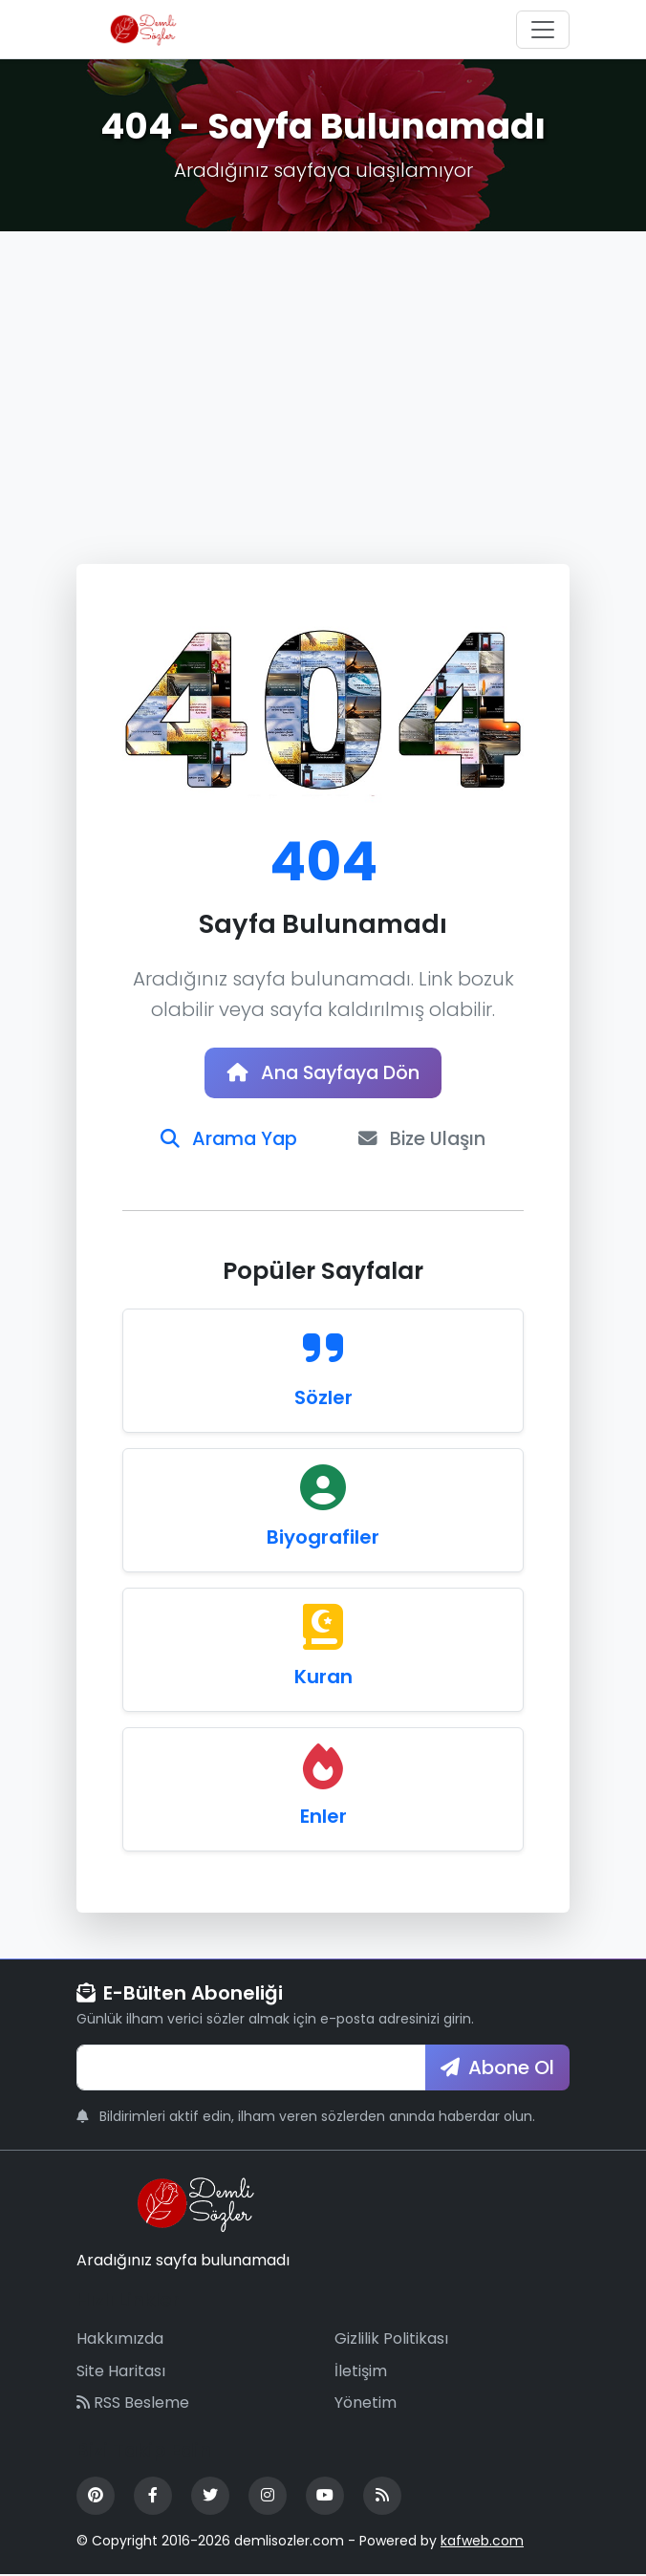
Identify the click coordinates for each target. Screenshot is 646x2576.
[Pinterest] (95, 2498)
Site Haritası (120, 2373)
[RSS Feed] (382, 2498)
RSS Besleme (132, 2404)
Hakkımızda (119, 2340)
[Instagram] (267, 2498)
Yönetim (365, 2404)
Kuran (323, 1678)
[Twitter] (210, 2498)
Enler (323, 1818)
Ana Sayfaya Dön (323, 1073)
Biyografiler (323, 1539)
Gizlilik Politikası (391, 2340)
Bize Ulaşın (423, 1140)
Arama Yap (227, 1140)
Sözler (323, 1399)
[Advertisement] (323, 375)
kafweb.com (482, 2542)
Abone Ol (497, 2069)
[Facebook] (153, 2498)
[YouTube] (325, 2498)
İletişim (360, 2373)
